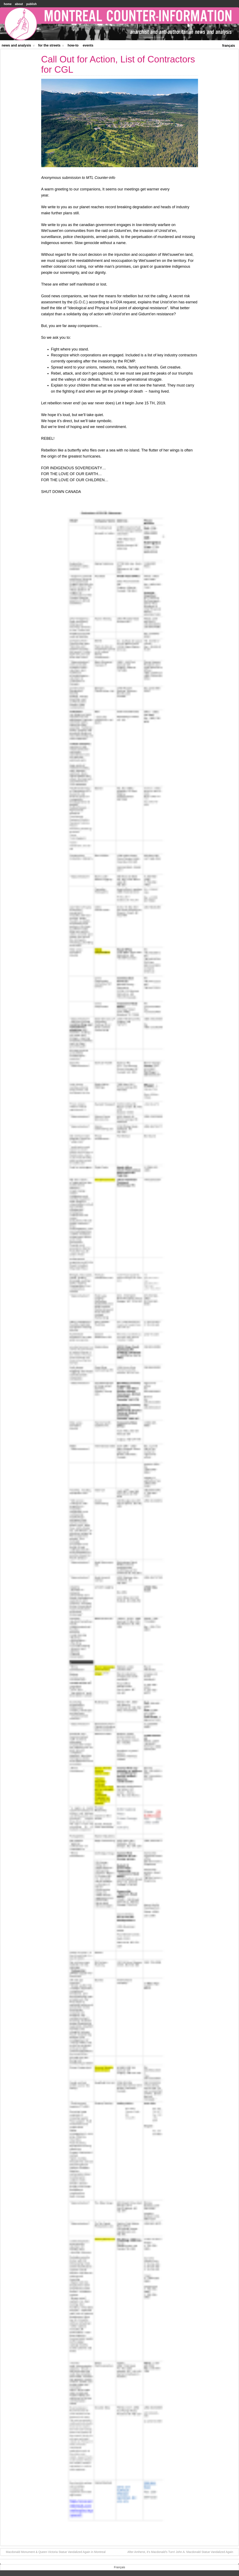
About (19, 4)
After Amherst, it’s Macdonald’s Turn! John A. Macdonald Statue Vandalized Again (182, 2552)
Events (88, 45)
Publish (31, 4)
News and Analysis (18, 46)
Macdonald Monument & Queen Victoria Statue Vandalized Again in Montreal (54, 2552)
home (8, 4)
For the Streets (51, 46)
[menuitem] (229, 45)
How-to (73, 45)
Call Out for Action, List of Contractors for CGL (118, 64)
